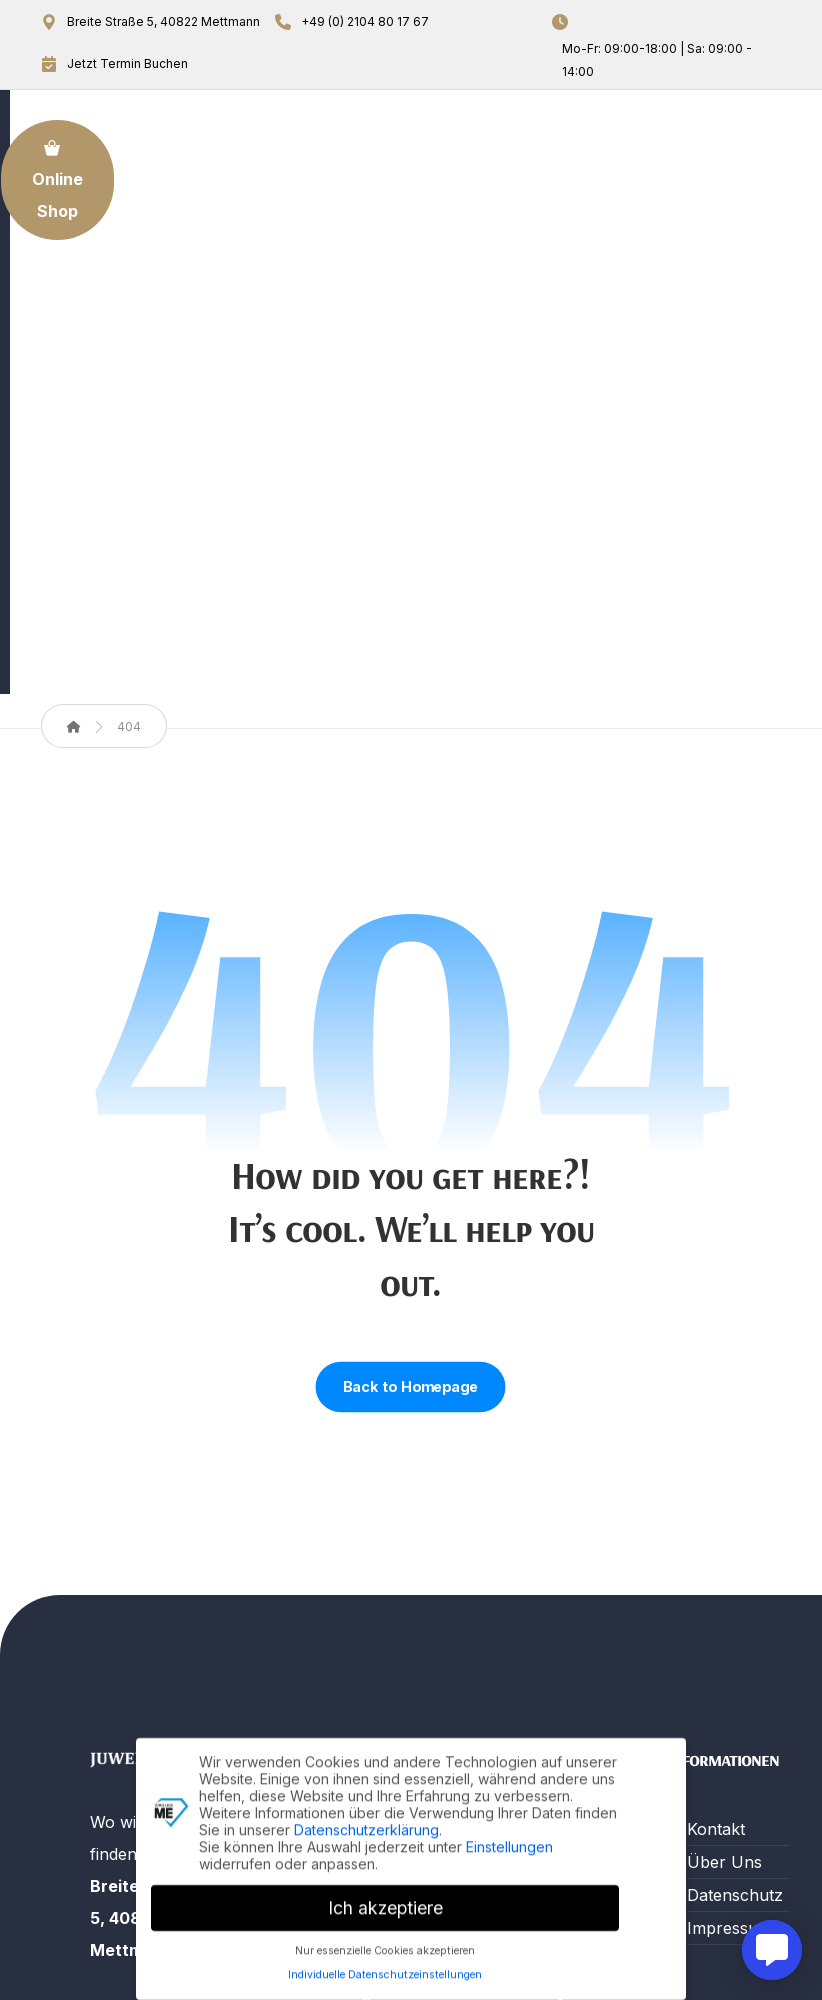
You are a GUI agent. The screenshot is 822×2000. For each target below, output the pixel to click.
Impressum (729, 1569)
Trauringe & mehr (539, 1681)
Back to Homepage (411, 1028)
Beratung (530, 1632)
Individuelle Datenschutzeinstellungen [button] (385, 1968)
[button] (114, 1790)
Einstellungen (509, 1839)
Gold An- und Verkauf (349, 1552)
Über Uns (339, 1503)
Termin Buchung (336, 1617)
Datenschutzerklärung (366, 1822)
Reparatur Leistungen (536, 1486)
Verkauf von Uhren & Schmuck (542, 1567)
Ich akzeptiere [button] (385, 1901)
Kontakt (331, 1666)
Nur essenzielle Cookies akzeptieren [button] (385, 1943)
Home (325, 1470)
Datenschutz (735, 1536)
